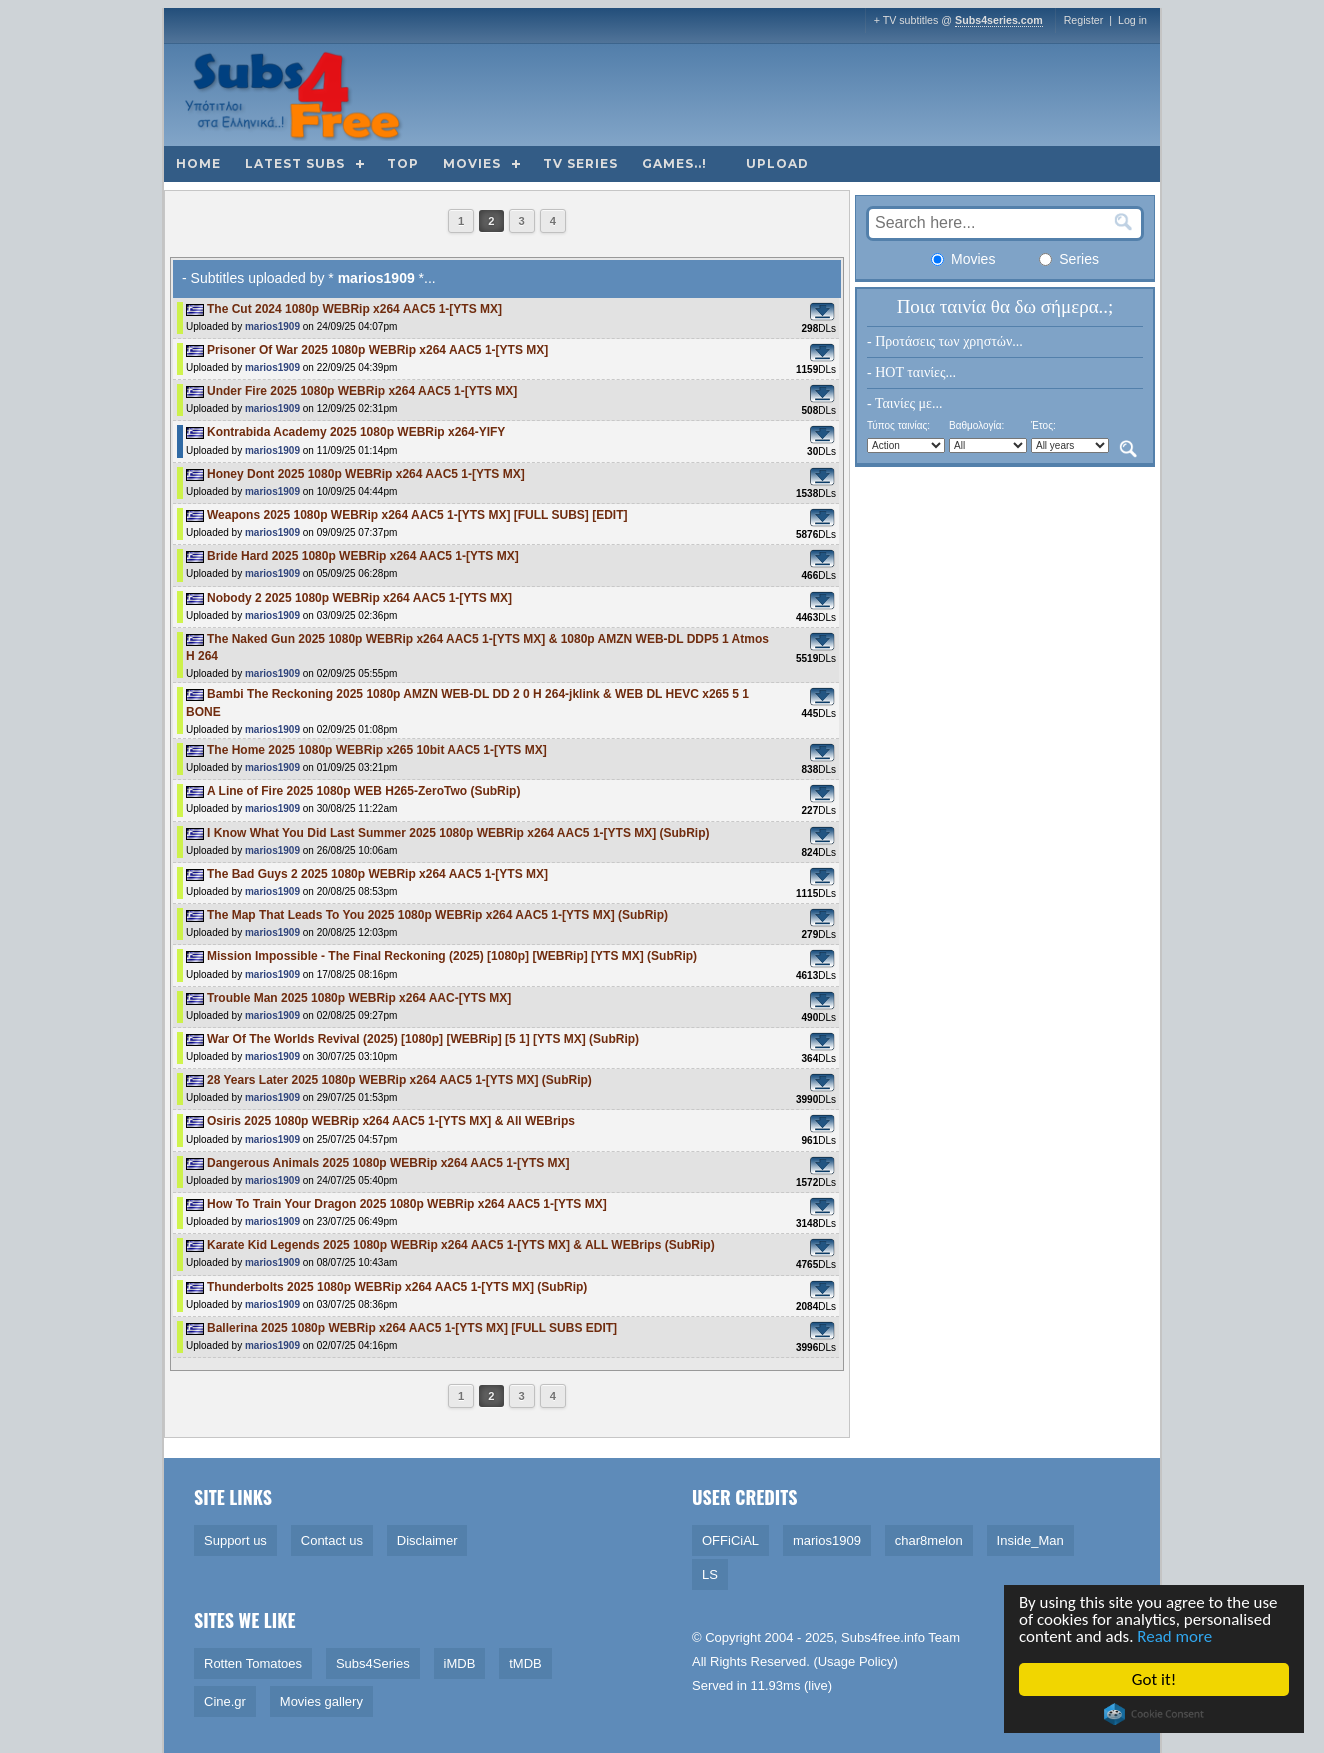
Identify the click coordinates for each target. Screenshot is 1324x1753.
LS (710, 1574)
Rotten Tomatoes (253, 1663)
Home (198, 163)
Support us (235, 1540)
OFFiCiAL (730, 1540)
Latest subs (295, 163)
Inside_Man (1030, 1540)
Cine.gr (225, 1701)
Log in (1132, 20)
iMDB (460, 1663)
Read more (1176, 1637)
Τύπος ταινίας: (898, 425)
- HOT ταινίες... (911, 372)
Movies (472, 163)
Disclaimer (427, 1540)
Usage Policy (856, 1661)
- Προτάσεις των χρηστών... (945, 341)
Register (1084, 20)
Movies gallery (321, 1701)
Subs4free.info (883, 1637)
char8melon (929, 1540)
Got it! (1155, 1679)
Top (403, 163)
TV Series (580, 163)
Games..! (674, 163)
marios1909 (272, 326)
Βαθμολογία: (976, 425)
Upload (777, 163)
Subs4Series (373, 1663)
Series (1069, 259)
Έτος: (1043, 425)
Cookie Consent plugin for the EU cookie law (1155, 1714)
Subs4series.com (999, 20)
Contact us (332, 1540)
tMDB (525, 1663)
